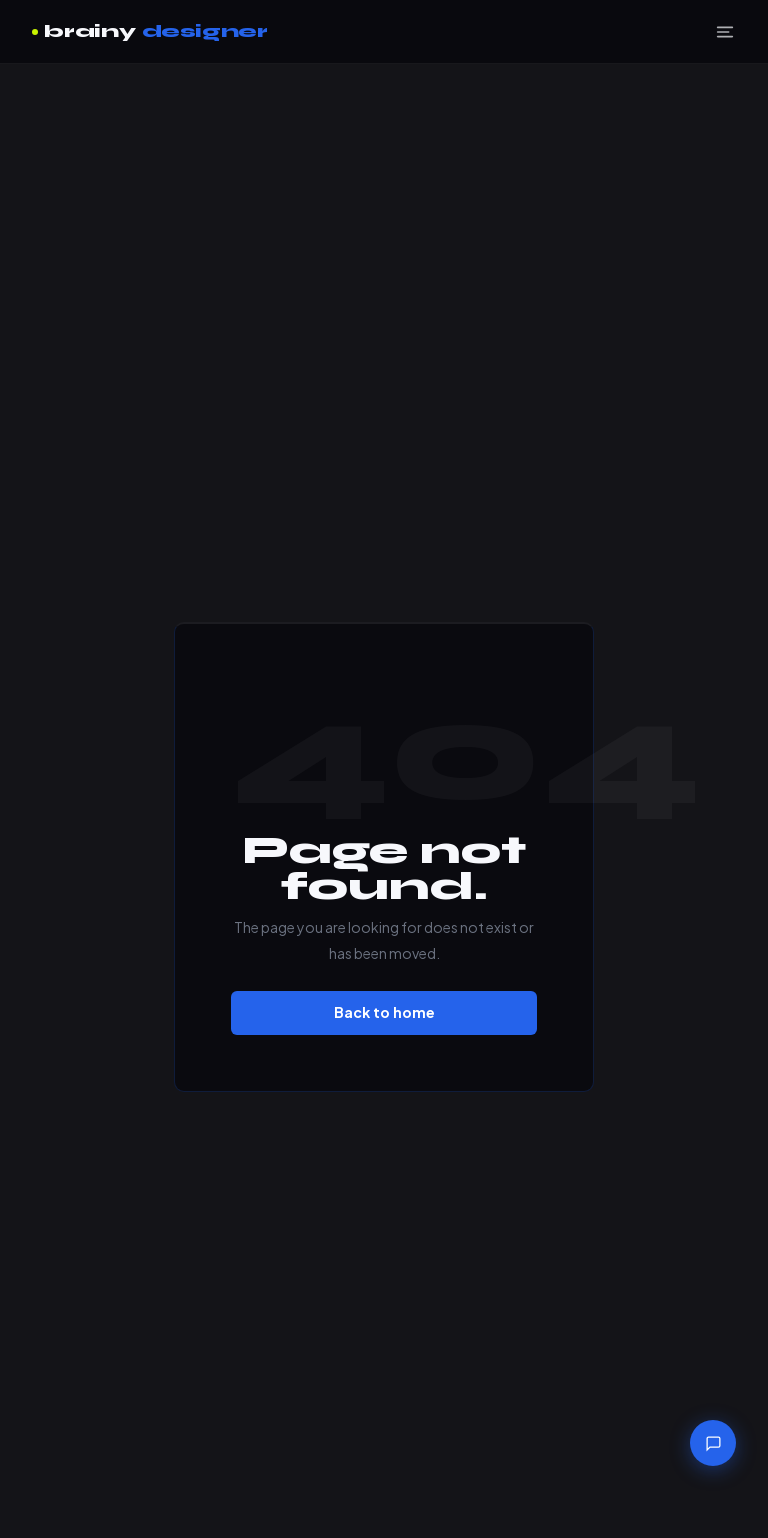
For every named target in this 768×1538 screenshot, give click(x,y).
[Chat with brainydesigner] (713, 1443)
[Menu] (725, 32)
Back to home (384, 1012)
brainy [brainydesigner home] (150, 31)
